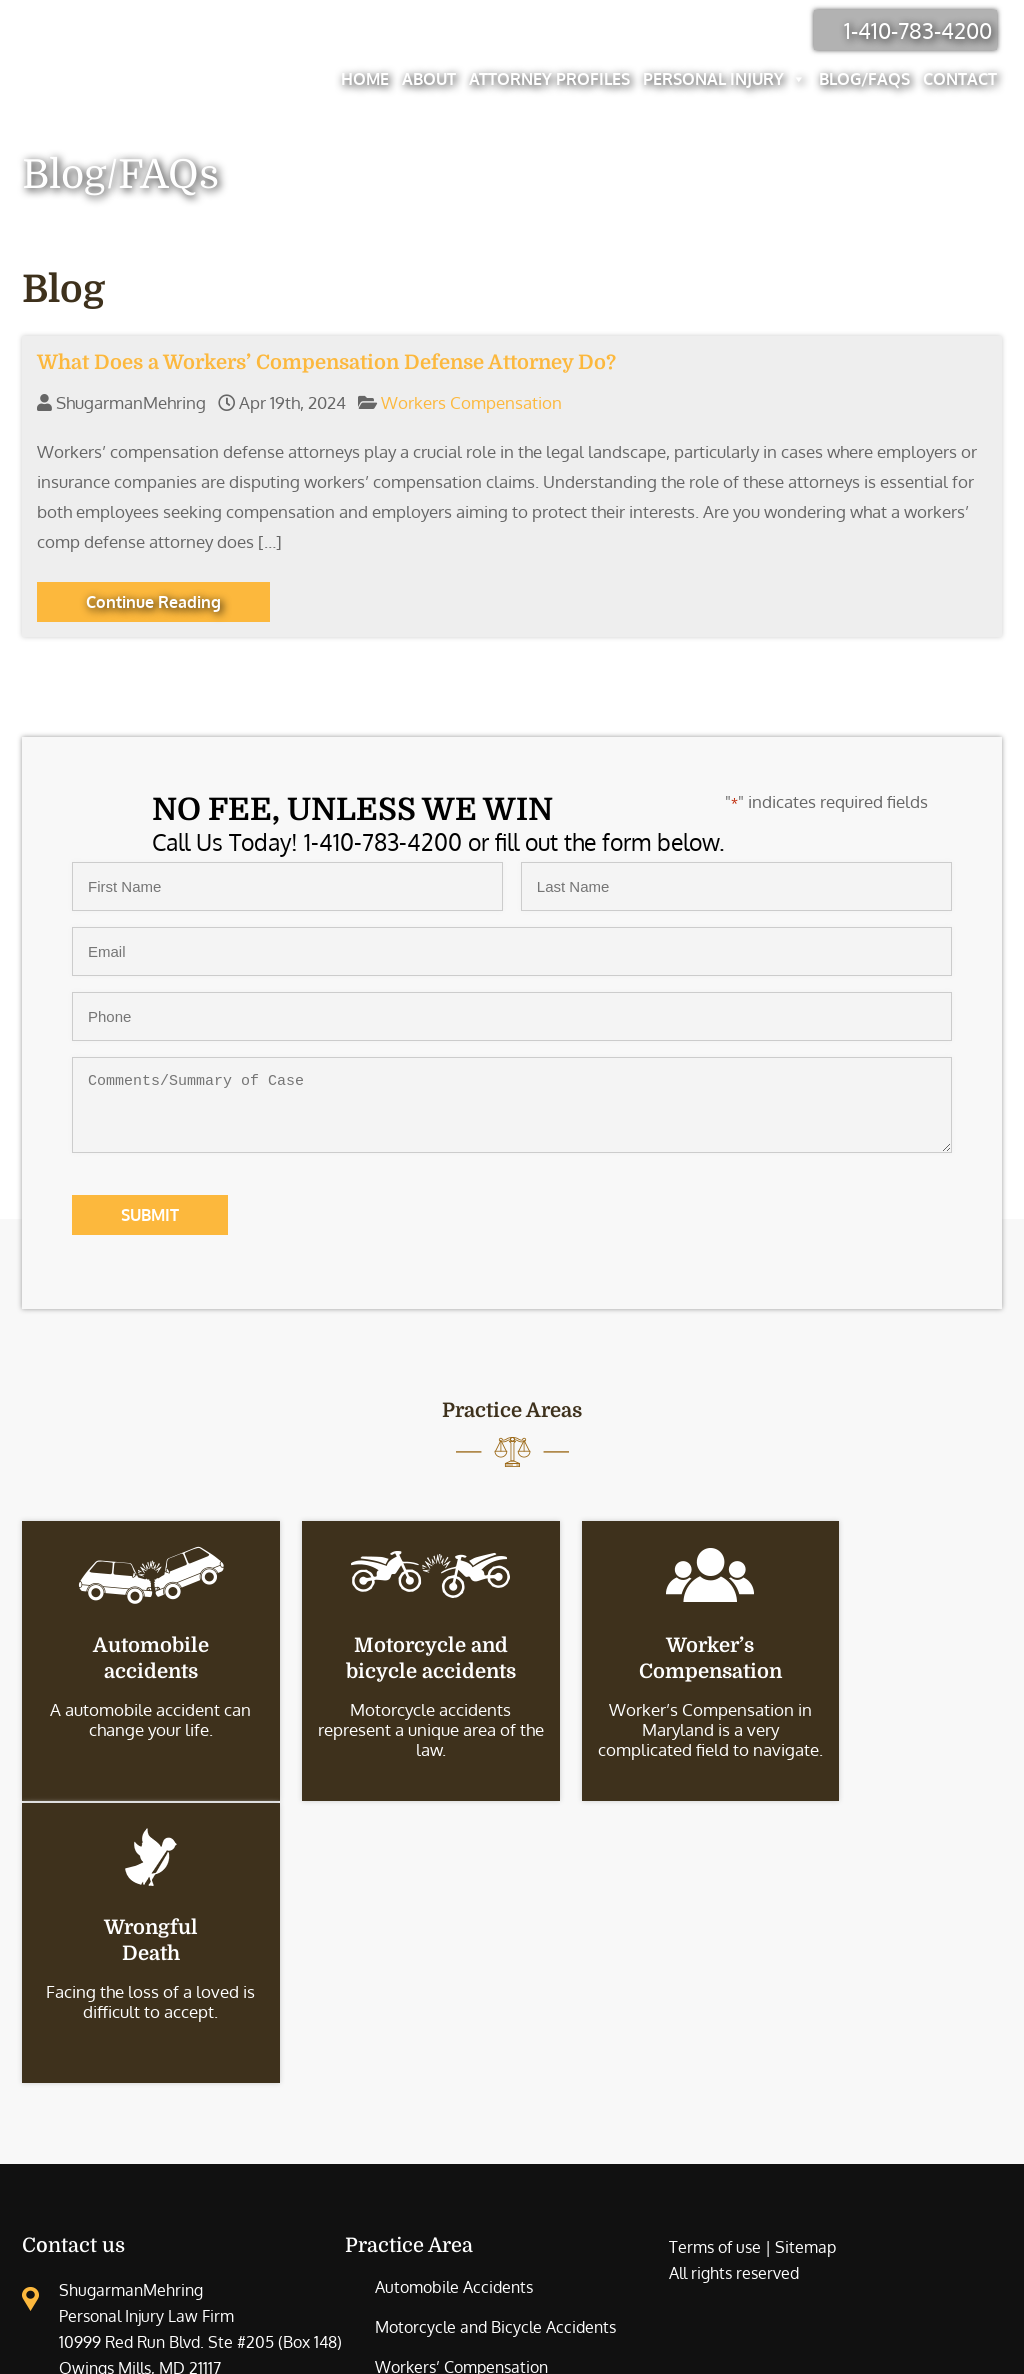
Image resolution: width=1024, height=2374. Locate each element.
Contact (965, 79)
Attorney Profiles (554, 79)
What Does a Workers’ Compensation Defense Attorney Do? (326, 362)
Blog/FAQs (869, 79)
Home (370, 79)
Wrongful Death (433, 2124)
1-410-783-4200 (923, 30)
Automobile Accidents (454, 2004)
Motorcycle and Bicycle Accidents (495, 2044)
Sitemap (805, 1964)
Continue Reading (153, 602)
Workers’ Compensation (461, 2084)
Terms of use (715, 1964)
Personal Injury (729, 79)
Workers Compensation (471, 402)
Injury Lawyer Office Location (127, 2157)
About (434, 79)
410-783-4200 (152, 2121)
